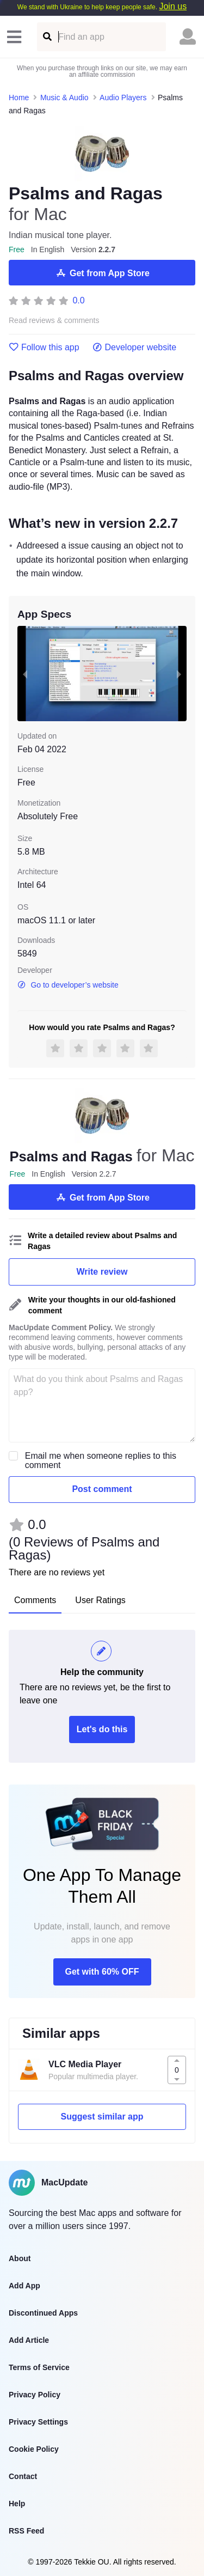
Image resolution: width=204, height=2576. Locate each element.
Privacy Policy (34, 2395)
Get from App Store (102, 272)
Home (19, 97)
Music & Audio (64, 97)
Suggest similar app (101, 2116)
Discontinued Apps (43, 2313)
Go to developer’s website (68, 985)
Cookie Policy (34, 2449)
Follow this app (44, 347)
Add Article (29, 2340)
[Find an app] (46, 37)
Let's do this (102, 1729)
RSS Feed (26, 2531)
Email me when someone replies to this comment (100, 1460)
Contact (23, 2476)
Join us (173, 6)
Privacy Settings (38, 2422)
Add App (24, 2286)
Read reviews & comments (54, 320)
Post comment (102, 1489)
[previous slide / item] (25, 673)
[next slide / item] (179, 673)
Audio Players (123, 97)
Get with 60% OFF (102, 1971)
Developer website (134, 347)
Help (17, 2503)
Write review (102, 1271)
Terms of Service (39, 2367)
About (19, 2258)
